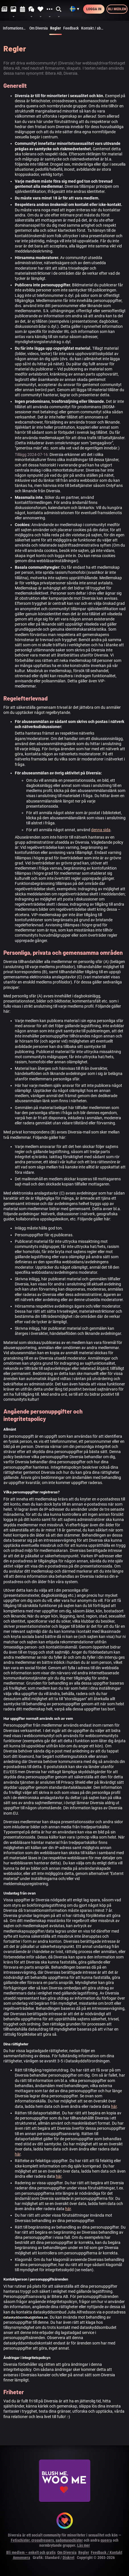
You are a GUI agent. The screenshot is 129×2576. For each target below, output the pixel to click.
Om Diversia (38, 28)
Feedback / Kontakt (106, 2552)
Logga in (93, 9)
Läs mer (83, 2545)
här (114, 2106)
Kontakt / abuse (93, 28)
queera (106, 2540)
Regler (55, 30)
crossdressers (42, 2540)
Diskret (68, 2557)
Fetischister (20, 2540)
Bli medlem (117, 9)
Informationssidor (15, 28)
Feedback (71, 28)
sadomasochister (69, 2540)
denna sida (100, 830)
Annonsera (21, 2557)
